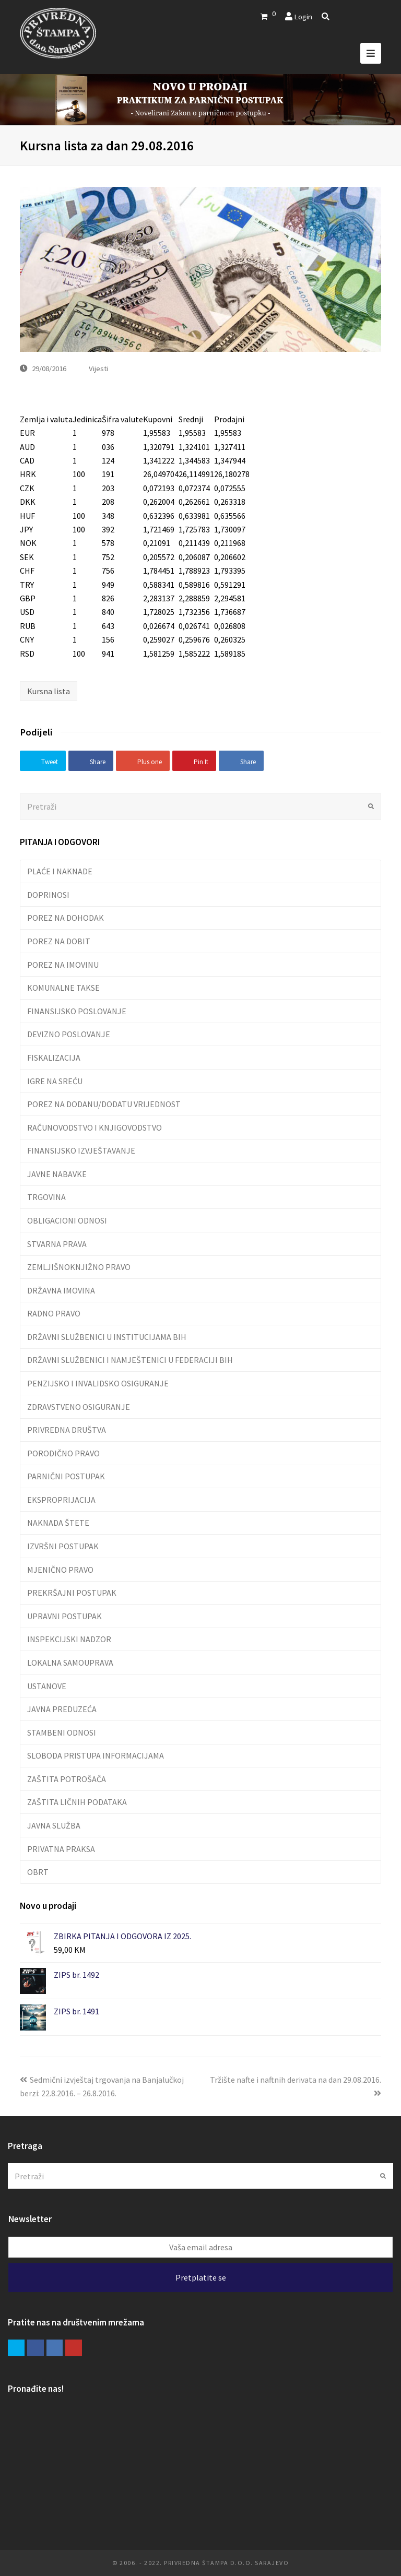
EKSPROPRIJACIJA (61, 1499)
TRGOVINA (46, 1197)
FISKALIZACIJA (53, 1057)
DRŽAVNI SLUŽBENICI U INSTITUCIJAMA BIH (106, 1337)
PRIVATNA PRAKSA (61, 1849)
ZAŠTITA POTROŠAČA (66, 1779)
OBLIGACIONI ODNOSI (67, 1220)
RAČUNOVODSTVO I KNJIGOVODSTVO (94, 1127)
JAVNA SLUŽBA (53, 1825)
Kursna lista (48, 691)
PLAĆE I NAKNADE (59, 871)
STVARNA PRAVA (57, 1244)
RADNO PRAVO (53, 1313)
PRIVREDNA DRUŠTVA (66, 1429)
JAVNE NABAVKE (57, 1174)
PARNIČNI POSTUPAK (66, 1476)
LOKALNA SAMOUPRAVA (70, 1662)
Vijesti (98, 368)
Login (303, 16)
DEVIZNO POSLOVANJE (68, 1034)
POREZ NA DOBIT (58, 941)
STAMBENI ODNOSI (61, 1732)
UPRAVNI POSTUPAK (64, 1616)
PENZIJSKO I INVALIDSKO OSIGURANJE (98, 1383)
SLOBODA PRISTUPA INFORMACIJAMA (95, 1755)
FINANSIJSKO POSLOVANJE (76, 1011)
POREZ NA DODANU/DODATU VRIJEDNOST (104, 1104)
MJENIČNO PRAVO (60, 1569)
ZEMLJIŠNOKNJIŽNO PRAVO (79, 1267)
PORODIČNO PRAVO (63, 1453)
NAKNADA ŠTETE (58, 1522)
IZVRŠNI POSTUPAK (63, 1546)
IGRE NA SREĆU (54, 1081)
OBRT (38, 1872)
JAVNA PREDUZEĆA (62, 1709)
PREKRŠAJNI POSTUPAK (71, 1592)
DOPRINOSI (48, 894)
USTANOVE (46, 1686)
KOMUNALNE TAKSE (63, 987)
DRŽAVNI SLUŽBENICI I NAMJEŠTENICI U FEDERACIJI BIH (130, 1360)
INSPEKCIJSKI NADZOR (69, 1639)
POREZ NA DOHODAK (65, 917)
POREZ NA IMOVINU (63, 964)
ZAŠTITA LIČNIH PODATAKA (77, 1802)
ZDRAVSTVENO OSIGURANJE (78, 1407)
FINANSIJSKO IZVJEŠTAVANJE (81, 1150)
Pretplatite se (200, 2277)
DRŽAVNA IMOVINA (61, 1290)
